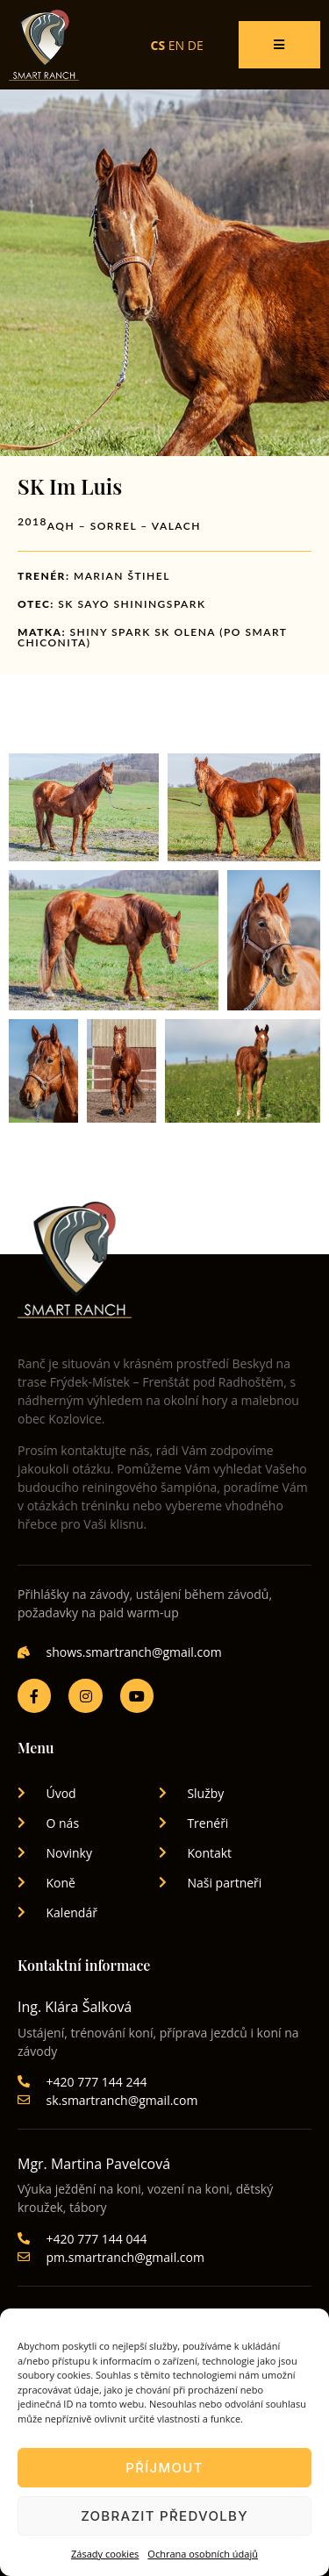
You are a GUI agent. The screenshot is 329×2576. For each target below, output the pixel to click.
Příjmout (164, 2467)
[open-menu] (279, 44)
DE (196, 45)
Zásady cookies (105, 2553)
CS (158, 45)
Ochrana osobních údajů (202, 2553)
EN (176, 45)
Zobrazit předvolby (164, 2516)
